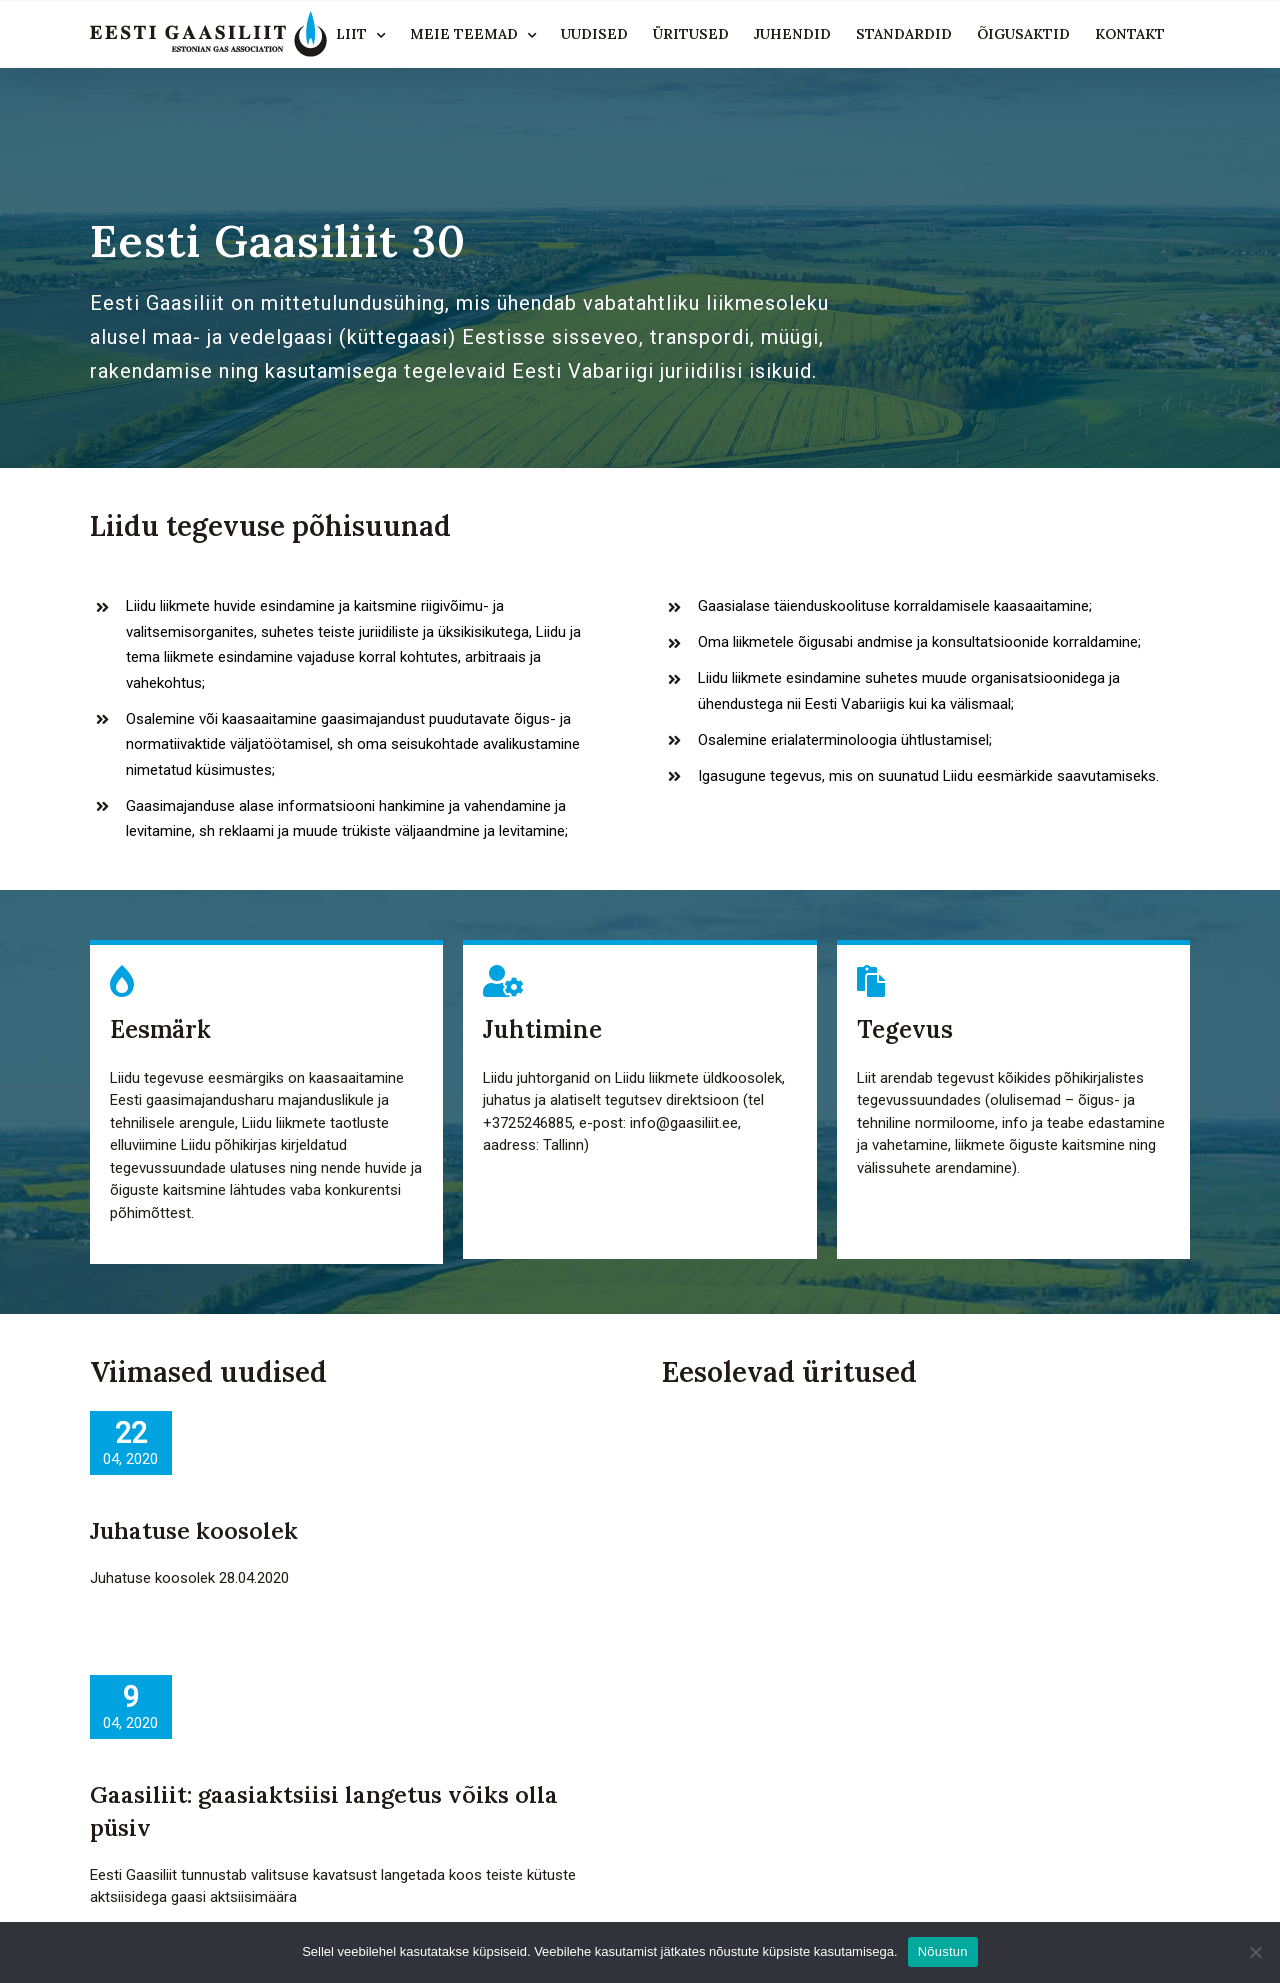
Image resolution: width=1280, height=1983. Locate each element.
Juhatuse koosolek (194, 1530)
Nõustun (943, 1951)
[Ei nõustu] (1255, 1952)
